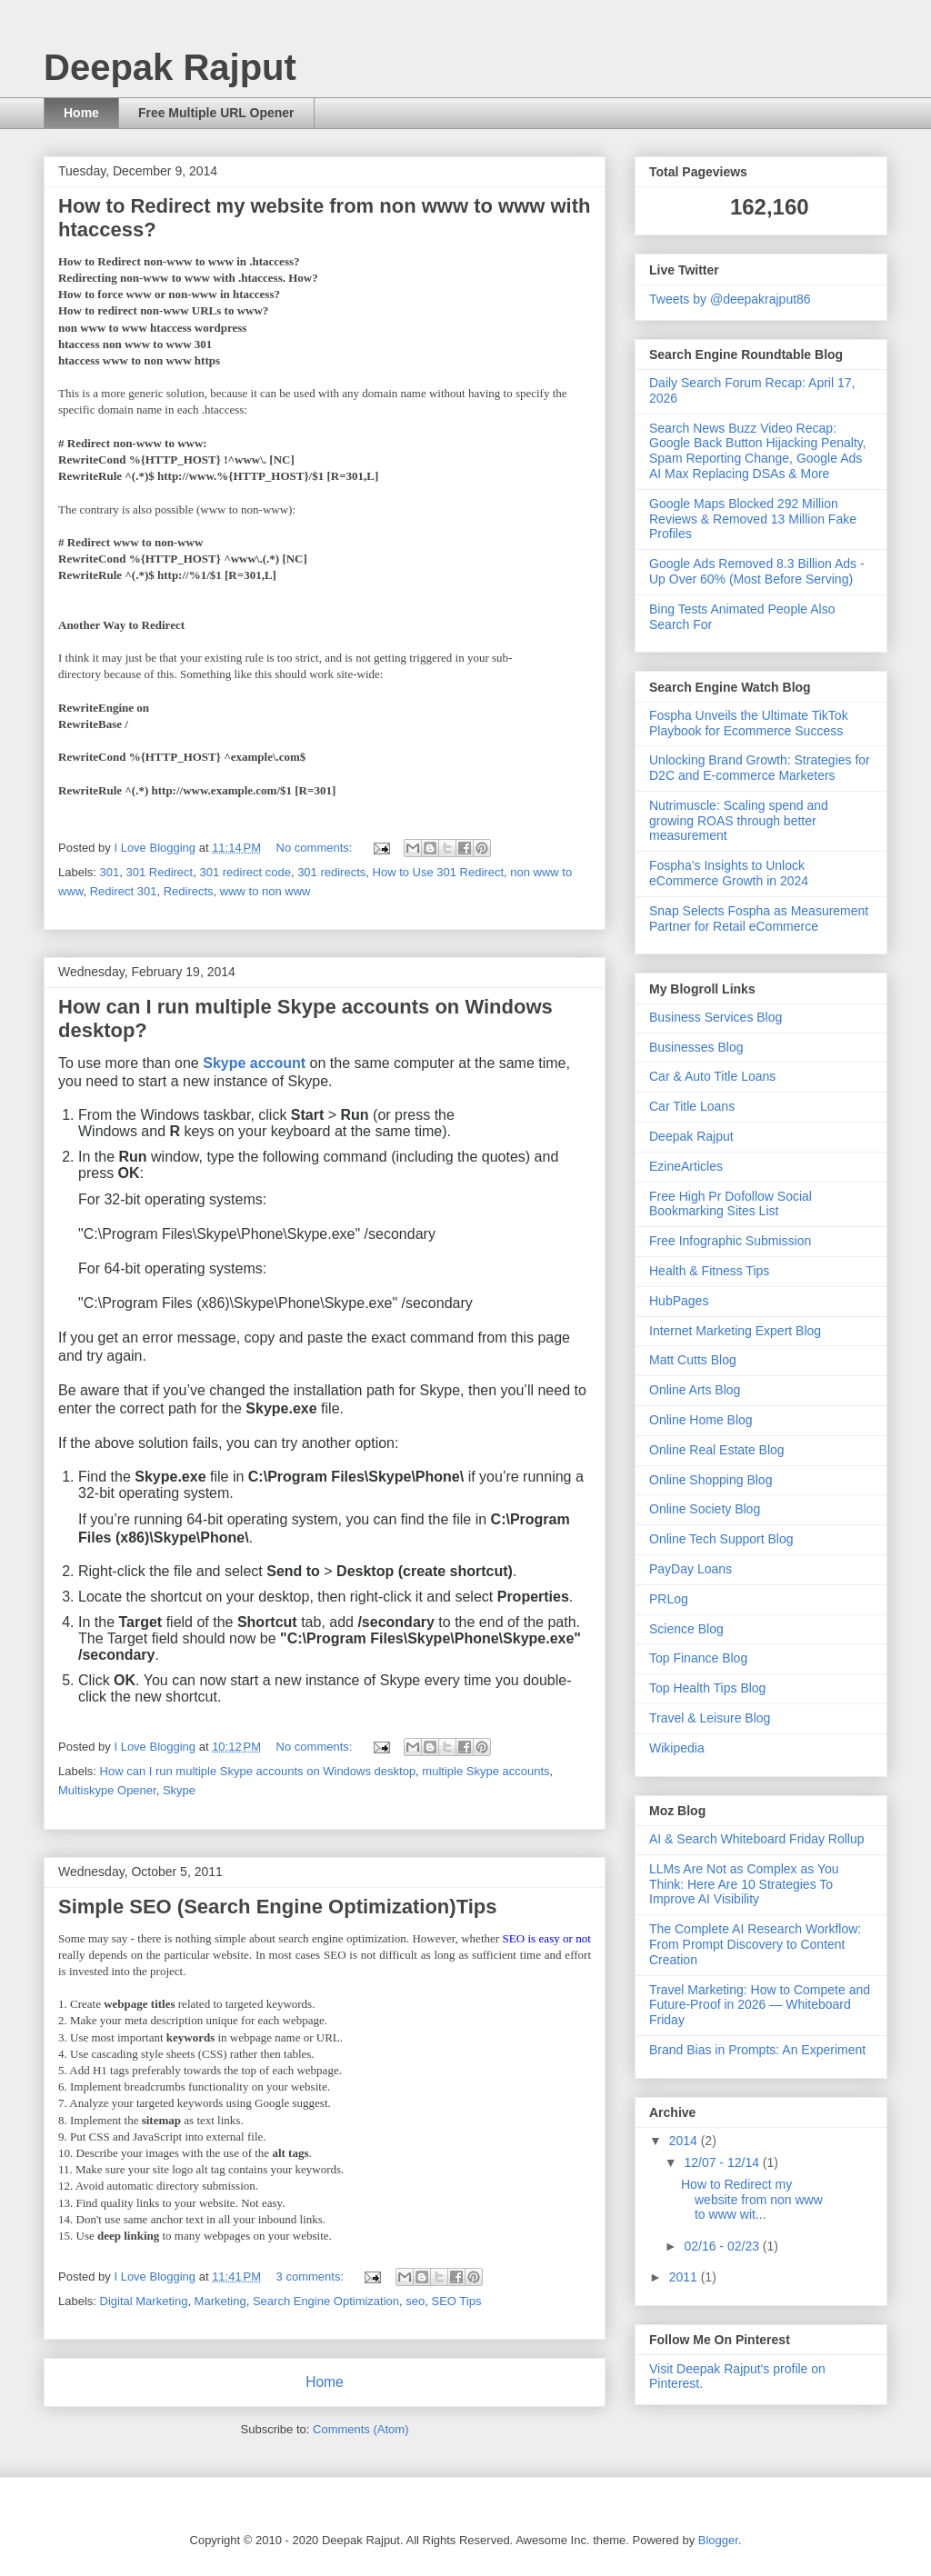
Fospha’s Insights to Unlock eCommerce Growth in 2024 (728, 873)
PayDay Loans (690, 1569)
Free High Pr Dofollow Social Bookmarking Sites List (730, 1204)
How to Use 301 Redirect (439, 872)
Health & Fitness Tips (709, 1270)
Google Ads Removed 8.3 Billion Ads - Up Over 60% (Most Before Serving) (757, 571)
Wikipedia (677, 1748)
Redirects (189, 891)
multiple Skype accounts (485, 1771)
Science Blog (686, 1629)
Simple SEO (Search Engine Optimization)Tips (277, 1906)
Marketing (220, 2301)
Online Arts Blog (694, 1390)
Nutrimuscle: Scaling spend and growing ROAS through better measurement (738, 821)
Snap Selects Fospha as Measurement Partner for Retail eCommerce (758, 919)
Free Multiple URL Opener (216, 112)
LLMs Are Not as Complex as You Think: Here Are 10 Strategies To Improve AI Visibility (744, 1884)
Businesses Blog (696, 1047)
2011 (685, 2277)
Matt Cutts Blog (692, 1360)
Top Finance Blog (698, 1658)
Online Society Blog (704, 1509)
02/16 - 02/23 (723, 2246)
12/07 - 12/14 (723, 2162)
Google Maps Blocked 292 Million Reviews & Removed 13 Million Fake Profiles (752, 519)
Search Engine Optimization (326, 2301)
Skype (179, 1790)
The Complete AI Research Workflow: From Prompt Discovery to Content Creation (755, 1944)
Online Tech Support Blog (721, 1539)
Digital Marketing (144, 2301)
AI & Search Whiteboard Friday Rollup (757, 1839)
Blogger (718, 2540)
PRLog (668, 1599)
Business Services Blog (715, 1017)
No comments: (315, 847)
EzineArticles (686, 1166)
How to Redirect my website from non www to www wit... (752, 2199)
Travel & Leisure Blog (709, 1718)
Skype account (254, 1063)
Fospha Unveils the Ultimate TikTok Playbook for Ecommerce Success (748, 723)
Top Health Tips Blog (707, 1688)
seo (415, 2301)
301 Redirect (159, 872)
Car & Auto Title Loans (712, 1076)
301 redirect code (244, 872)
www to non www (265, 891)
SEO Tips (457, 2301)
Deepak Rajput (691, 1136)
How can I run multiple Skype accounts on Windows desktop (258, 1771)
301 (110, 872)
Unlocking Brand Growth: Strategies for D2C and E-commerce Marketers (759, 768)
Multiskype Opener (107, 1790)
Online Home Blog (701, 1420)
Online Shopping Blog (710, 1480)
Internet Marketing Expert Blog (735, 1330)
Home (81, 112)
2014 (685, 2140)
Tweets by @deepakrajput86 (730, 299)
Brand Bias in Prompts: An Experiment (757, 2049)
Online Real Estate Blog (717, 1450)
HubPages (678, 1300)
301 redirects (331, 872)
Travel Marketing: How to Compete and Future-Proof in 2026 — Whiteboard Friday (759, 2005)
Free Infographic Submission (730, 1240)
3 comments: (311, 2276)
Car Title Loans (692, 1106)
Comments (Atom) (360, 2429)
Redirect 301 (123, 891)
